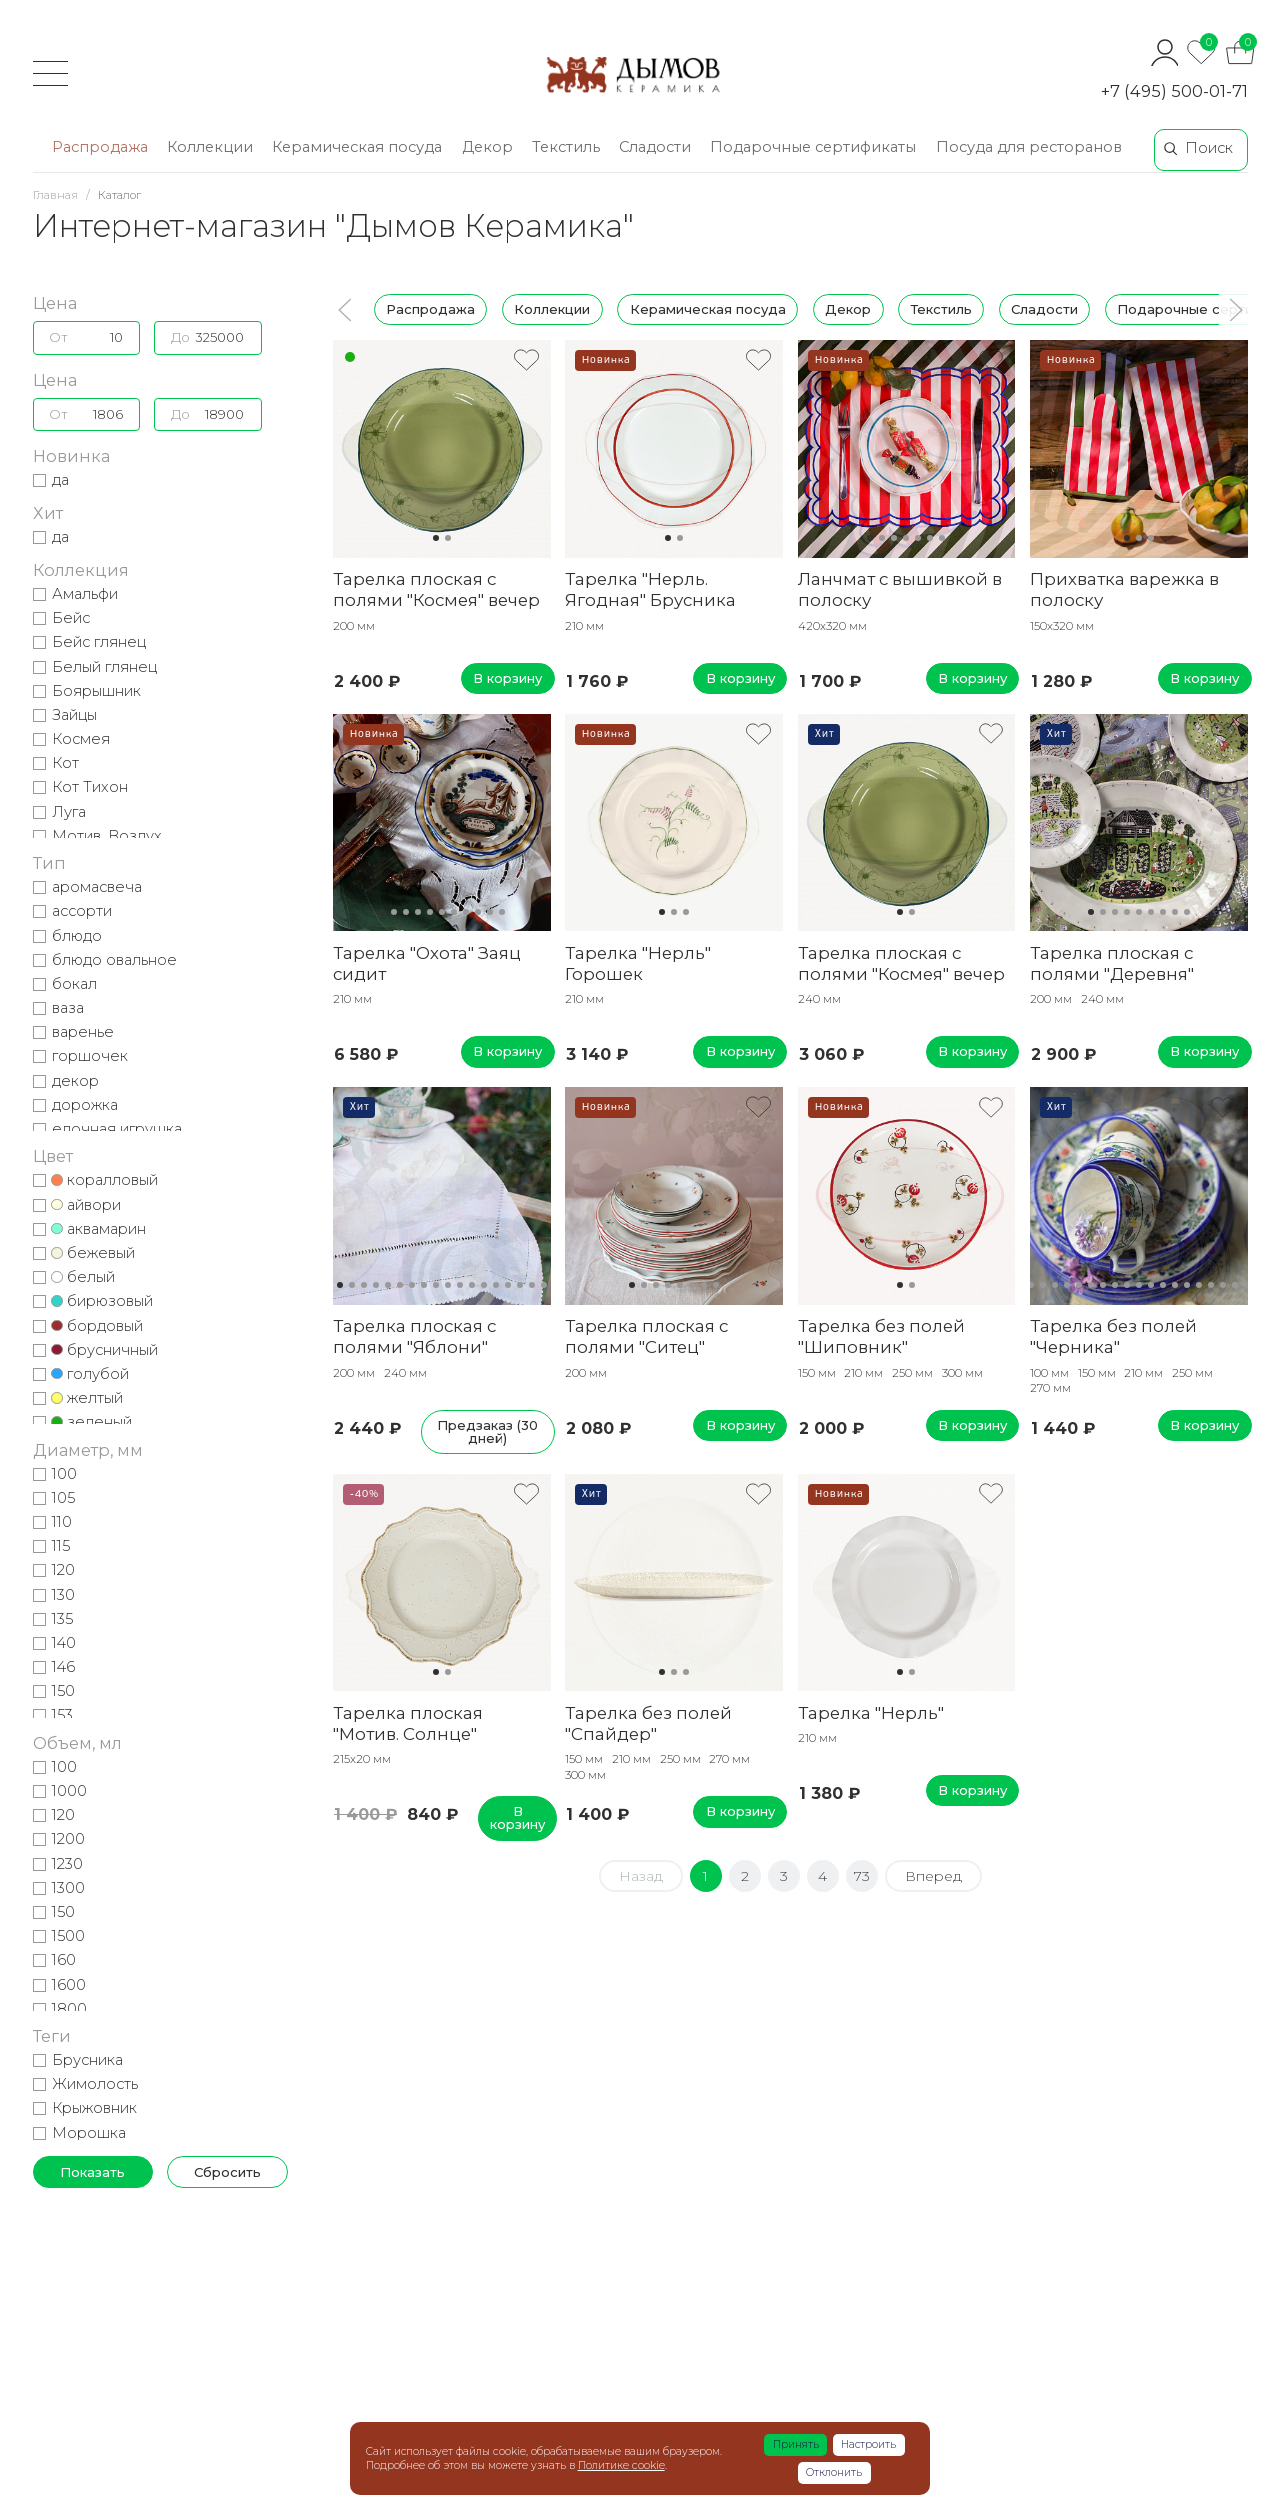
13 (484, 1285)
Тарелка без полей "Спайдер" (648, 1723)
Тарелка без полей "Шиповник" (881, 1336)
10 (490, 912)
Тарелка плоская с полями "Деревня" (1112, 963)
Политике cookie (621, 2465)
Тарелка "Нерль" (871, 1713)
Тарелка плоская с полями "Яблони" (414, 1336)
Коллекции (552, 309)
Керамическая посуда (707, 309)
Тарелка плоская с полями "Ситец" (646, 1336)
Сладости (1043, 309)
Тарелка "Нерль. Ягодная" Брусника (650, 589)
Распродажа (430, 309)
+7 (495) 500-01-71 (1174, 91)
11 (502, 912)
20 (1247, 1285)
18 (544, 1285)
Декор (848, 309)
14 (496, 1285)
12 (472, 1285)
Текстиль (940, 309)
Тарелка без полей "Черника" (1113, 1336)
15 (508, 1285)
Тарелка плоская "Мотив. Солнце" (408, 1723)
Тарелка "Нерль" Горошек (638, 963)
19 (1235, 1285)
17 (532, 1285)
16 (520, 1285)
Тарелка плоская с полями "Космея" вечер (436, 589)
